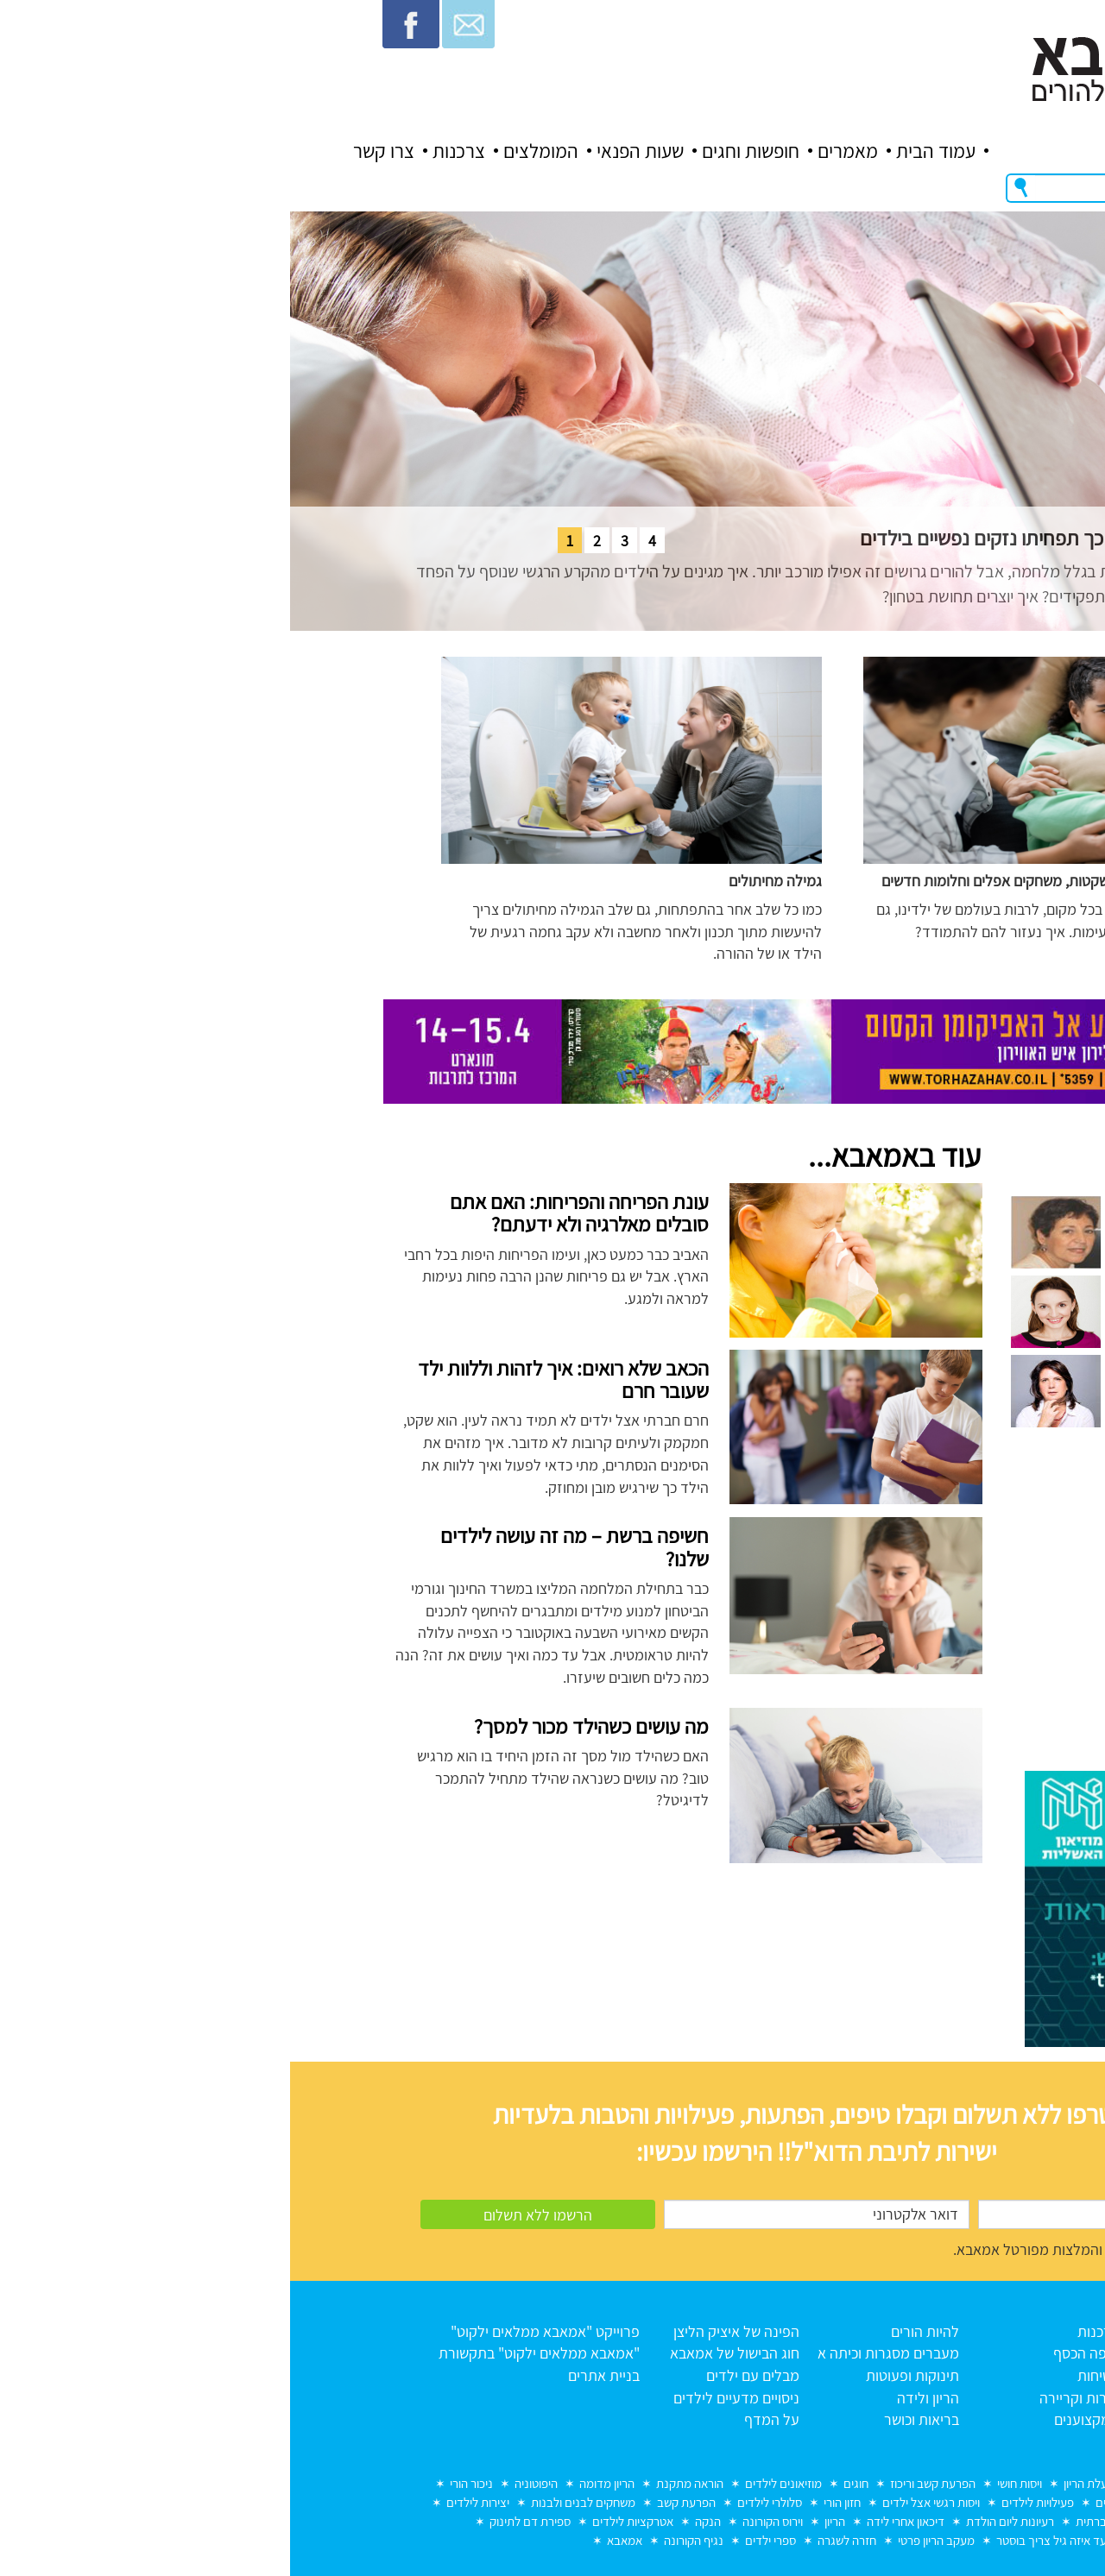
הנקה (418, 2521)
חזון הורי (552, 2502)
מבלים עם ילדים (462, 2375)
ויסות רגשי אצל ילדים (641, 2502)
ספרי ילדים (480, 2540)
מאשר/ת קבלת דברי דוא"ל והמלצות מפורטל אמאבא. (817, 2249)
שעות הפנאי (350, 151)
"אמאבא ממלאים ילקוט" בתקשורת (249, 2353)
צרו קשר (93, 151)
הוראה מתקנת (399, 2483)
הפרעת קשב (396, 2502)
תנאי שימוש (955, 2398)
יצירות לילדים (187, 2502)
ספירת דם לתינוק (240, 2521)
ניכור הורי (181, 2483)
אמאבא (334, 2540)
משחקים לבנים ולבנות (293, 2502)
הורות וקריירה (789, 2398)
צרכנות (168, 151)
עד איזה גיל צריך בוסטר (761, 2540)
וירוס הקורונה (482, 2521)
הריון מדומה (316, 2483)
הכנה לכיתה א (944, 2502)
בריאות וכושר (631, 2419)
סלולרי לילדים (479, 2502)
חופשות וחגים (460, 151)
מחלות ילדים (904, 2521)
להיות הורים (635, 2331)
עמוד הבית (645, 151)
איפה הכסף (796, 2353)
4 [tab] (362, 541)
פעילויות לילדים (747, 2502)
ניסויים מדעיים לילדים (446, 2398)
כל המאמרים (951, 2375)
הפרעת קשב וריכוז (642, 2483)
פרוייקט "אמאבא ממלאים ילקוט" (255, 2331)
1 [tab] (279, 541)
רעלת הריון (799, 2483)
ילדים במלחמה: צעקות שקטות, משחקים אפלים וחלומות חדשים (772, 881)
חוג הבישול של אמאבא (444, 2353)
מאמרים (557, 151)
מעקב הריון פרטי (646, 2540)
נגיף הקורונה (403, 2540)
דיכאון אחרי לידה (615, 2521)
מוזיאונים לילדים (493, 2483)
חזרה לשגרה (556, 2540)
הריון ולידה (638, 2398)
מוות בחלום (947, 2483)
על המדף (481, 2419)
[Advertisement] (873, 1608)
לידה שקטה (872, 2483)
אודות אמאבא (948, 2353)
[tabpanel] (552, 421)
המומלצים (250, 151)
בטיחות (808, 2375)
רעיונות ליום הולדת (720, 2521)
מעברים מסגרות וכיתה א (598, 2353)
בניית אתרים (314, 2375)
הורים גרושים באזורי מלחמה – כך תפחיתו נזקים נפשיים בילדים (807, 537)
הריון (544, 2521)
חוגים (565, 2483)
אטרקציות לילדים (342, 2521)
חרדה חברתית (819, 2521)
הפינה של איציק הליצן (446, 2331)
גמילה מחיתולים (485, 881)
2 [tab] (307, 541)
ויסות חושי (729, 2483)
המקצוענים (796, 2419)
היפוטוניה (246, 2483)
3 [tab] (334, 541)
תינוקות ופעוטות (622, 2375)
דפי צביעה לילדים (847, 2502)
